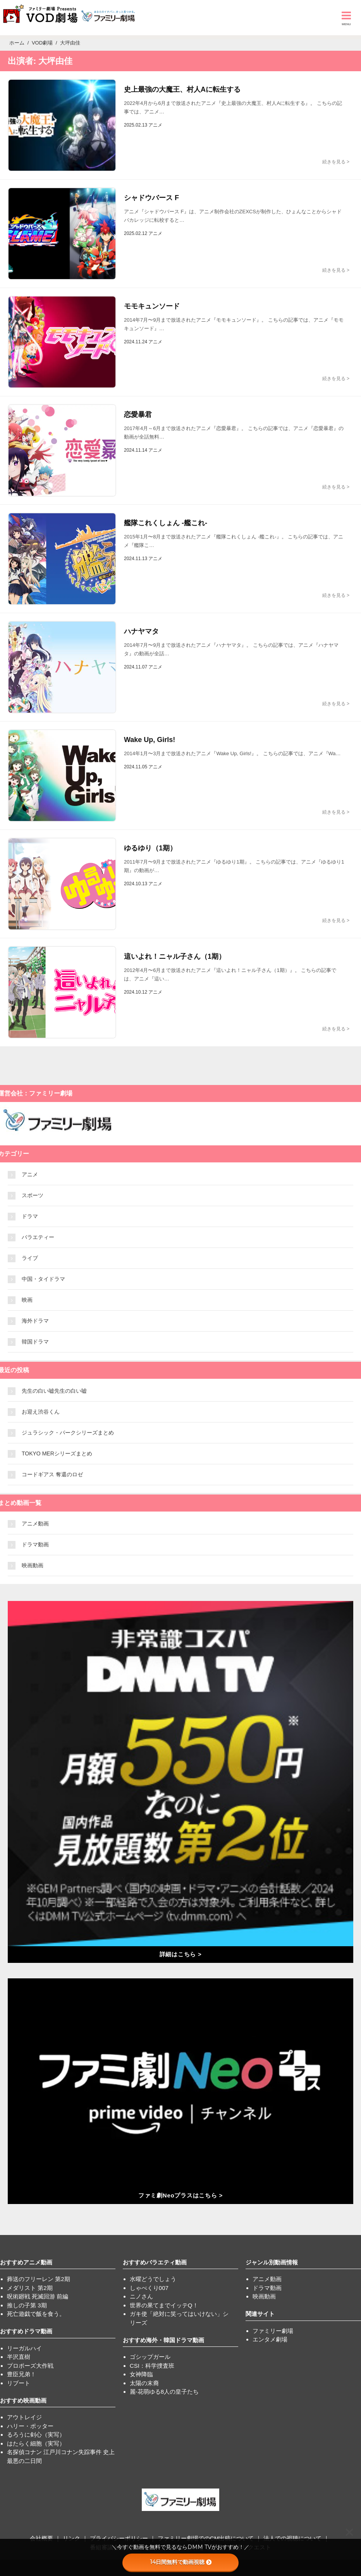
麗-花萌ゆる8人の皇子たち (164, 2391)
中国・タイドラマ (43, 1279)
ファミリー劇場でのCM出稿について (206, 2538)
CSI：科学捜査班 (152, 2365)
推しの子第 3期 (27, 2305)
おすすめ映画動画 (23, 2400)
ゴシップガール (150, 2356)
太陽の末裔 (144, 2383)
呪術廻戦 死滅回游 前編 (37, 2296)
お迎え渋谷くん (41, 1412)
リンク (71, 2538)
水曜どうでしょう (153, 2279)
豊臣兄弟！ (21, 2374)
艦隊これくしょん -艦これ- (165, 523)
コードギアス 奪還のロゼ (52, 1474)
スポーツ (32, 1195)
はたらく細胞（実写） (36, 2443)
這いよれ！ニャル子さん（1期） (174, 956)
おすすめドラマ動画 (26, 2331)
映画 (27, 1300)
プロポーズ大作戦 (30, 2365)
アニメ (30, 1174)
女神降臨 (141, 2374)
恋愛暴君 (138, 414)
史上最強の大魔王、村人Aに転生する (182, 89)
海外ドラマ (35, 1321)
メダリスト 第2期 (30, 2288)
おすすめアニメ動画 (26, 2262)
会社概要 (41, 2538)
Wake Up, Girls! (149, 740)
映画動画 (32, 1565)
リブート (18, 2383)
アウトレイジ (24, 2417)
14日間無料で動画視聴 (180, 2562)
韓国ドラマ (35, 1342)
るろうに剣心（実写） (36, 2434)
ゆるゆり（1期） (150, 848)
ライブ (30, 1258)
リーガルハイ (24, 2348)
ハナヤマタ (141, 631)
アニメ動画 (35, 1523)
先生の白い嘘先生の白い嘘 (54, 1391)
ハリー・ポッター (30, 2426)
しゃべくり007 (149, 2288)
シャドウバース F (151, 198)
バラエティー (38, 1237)
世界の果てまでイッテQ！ (164, 2305)
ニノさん (141, 2296)
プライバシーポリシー (119, 2538)
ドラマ (30, 1216)
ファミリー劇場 (273, 2330)
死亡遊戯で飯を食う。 (36, 2313)
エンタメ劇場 (270, 2339)
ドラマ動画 (35, 1544)
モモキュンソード (152, 306)
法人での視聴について (292, 2538)
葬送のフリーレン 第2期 (38, 2279)
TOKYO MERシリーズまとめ (57, 1453)
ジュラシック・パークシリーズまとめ (68, 1432)
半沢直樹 (18, 2356)
